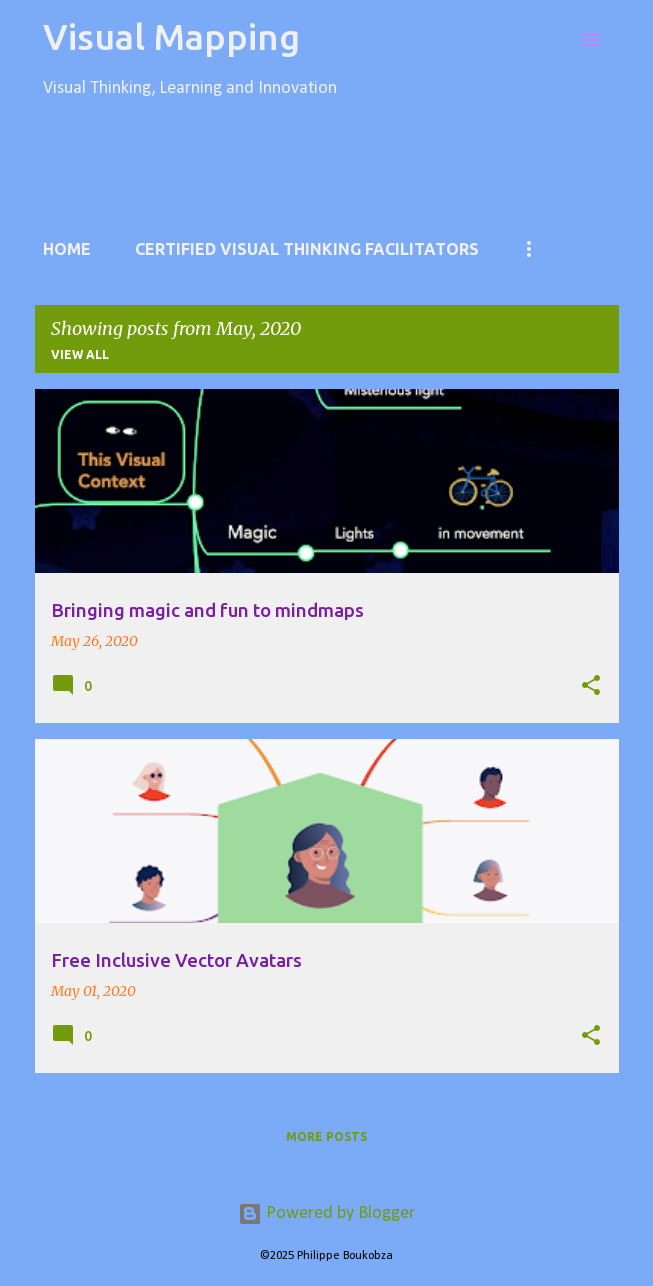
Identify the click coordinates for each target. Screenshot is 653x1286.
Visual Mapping (171, 36)
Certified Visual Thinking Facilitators (307, 249)
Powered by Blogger (326, 1213)
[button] (591, 686)
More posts (326, 1136)
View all (80, 354)
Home (67, 249)
